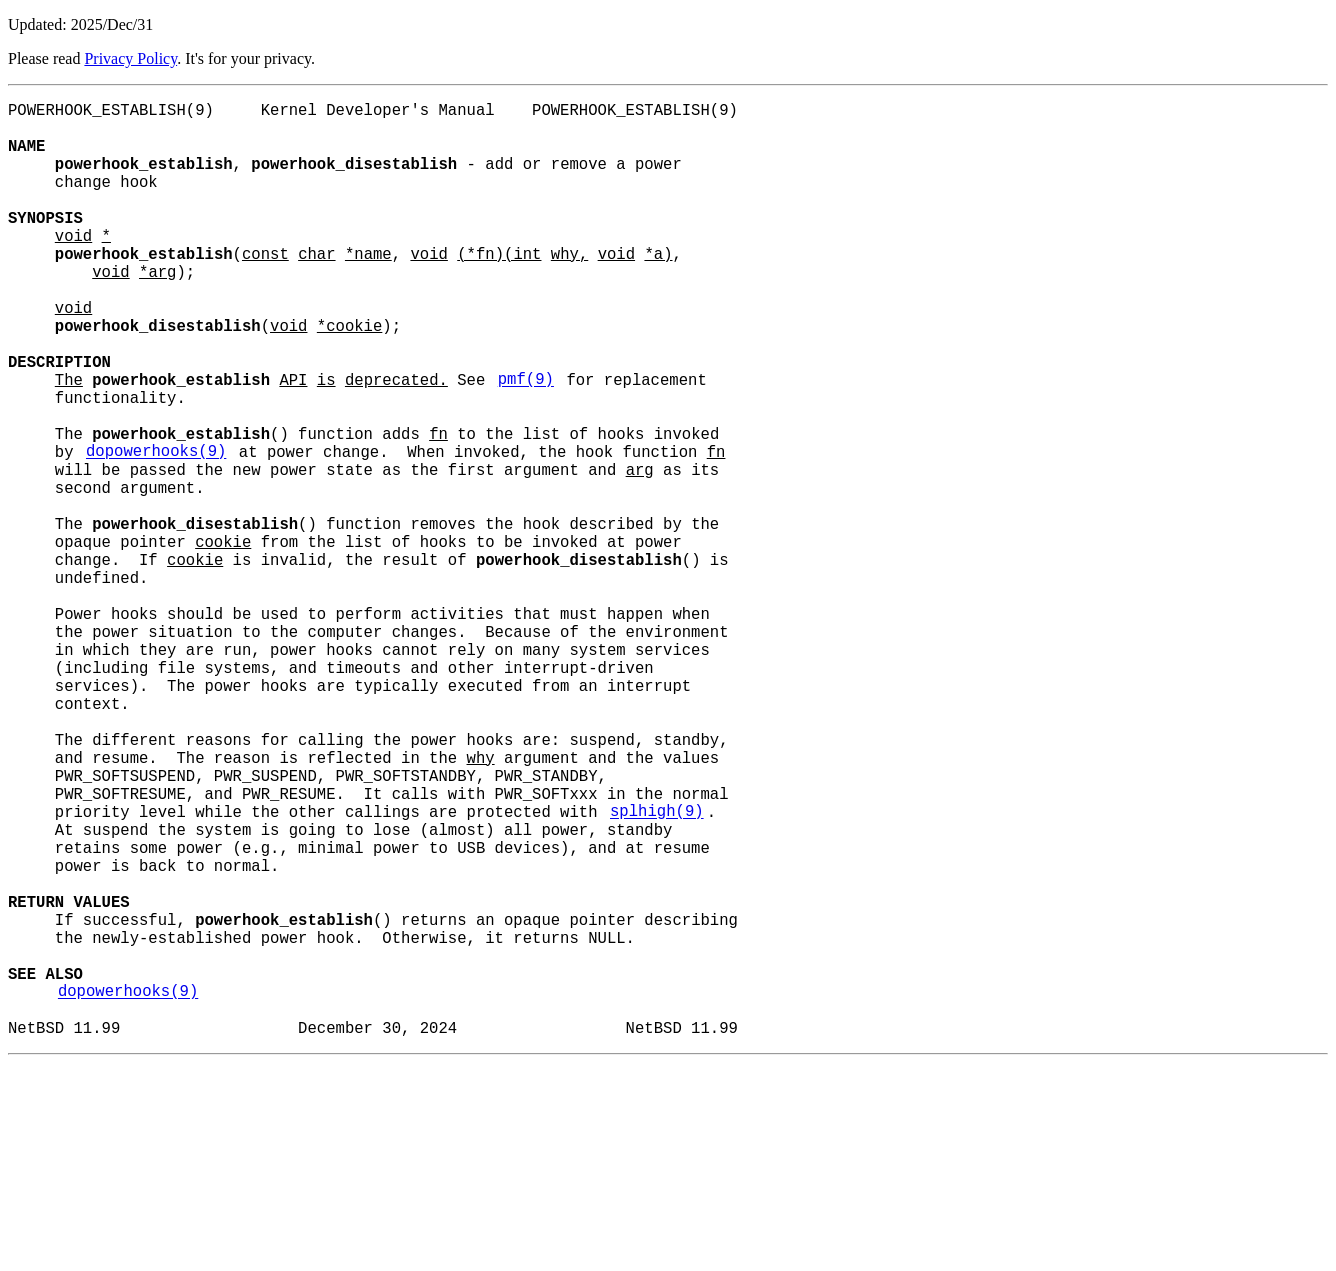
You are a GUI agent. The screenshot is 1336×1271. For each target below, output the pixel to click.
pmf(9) (526, 443)
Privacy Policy (130, 58)
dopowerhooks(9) (156, 531)
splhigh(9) (657, 971)
